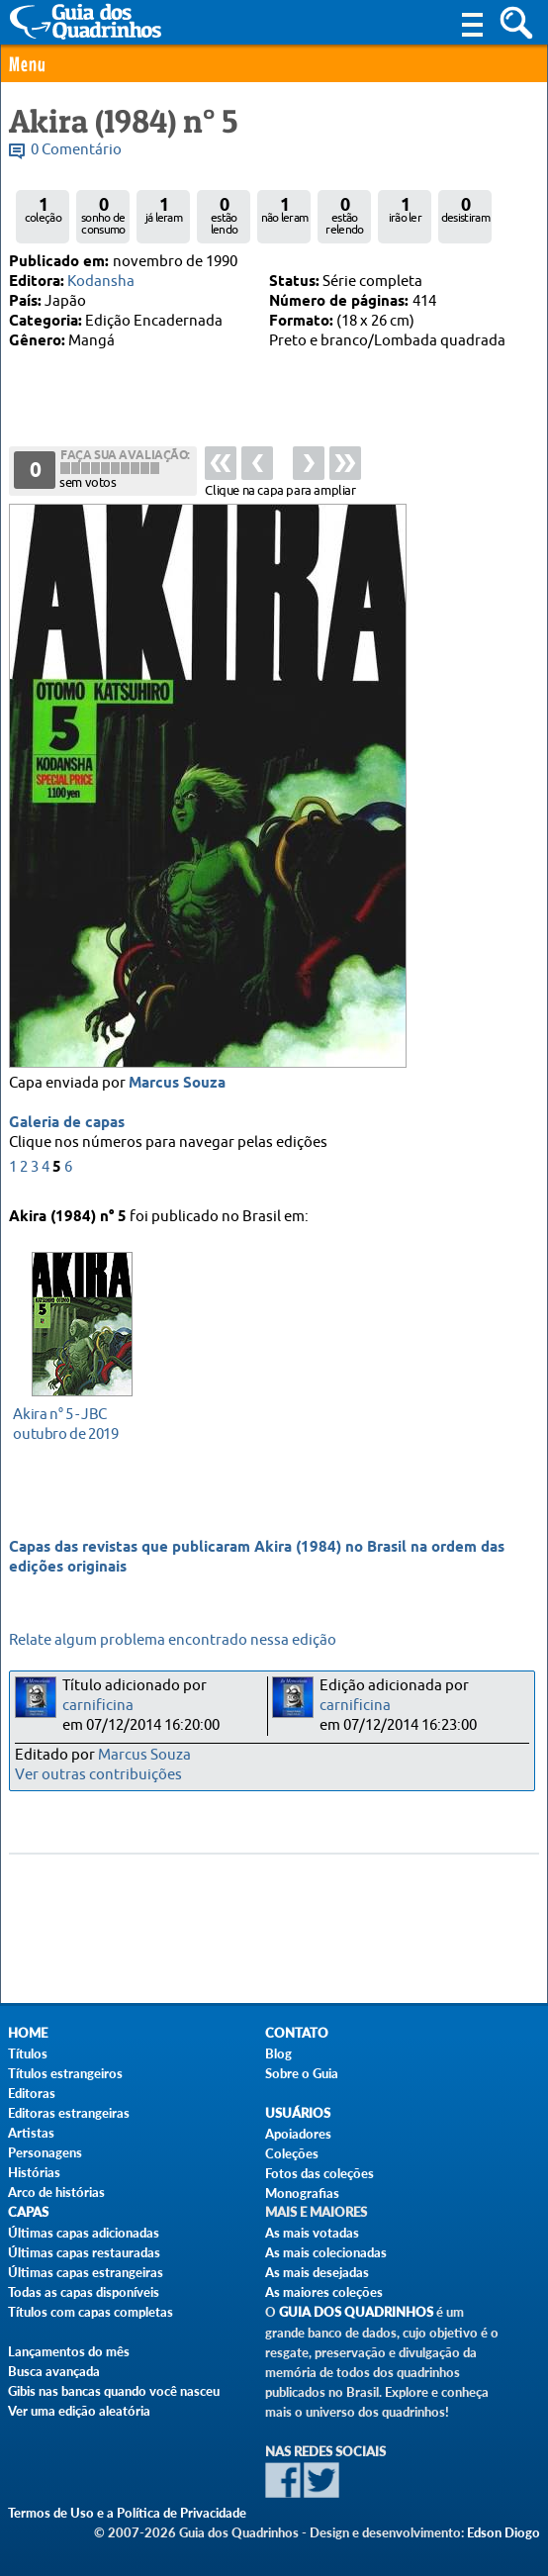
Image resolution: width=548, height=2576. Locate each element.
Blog (278, 2053)
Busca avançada (54, 2371)
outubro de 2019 (76, 1422)
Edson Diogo (503, 2532)
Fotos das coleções (319, 2173)
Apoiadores (298, 2134)
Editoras (31, 2093)
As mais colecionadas (326, 2252)
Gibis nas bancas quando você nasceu (114, 2391)
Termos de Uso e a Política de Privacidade (127, 2513)
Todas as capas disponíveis (83, 2292)
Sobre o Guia (301, 2073)
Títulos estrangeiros (65, 2073)
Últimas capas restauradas (84, 2252)
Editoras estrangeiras (69, 2113)
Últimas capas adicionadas (83, 2233)
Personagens (45, 2152)
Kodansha (101, 281)
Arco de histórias (56, 2192)
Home (27, 2033)
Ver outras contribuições (98, 1774)
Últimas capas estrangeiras (85, 2272)
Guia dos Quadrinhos (356, 2312)
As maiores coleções (324, 2292)
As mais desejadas (317, 2272)
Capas (28, 2212)
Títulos (27, 2053)
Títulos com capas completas (90, 2312)
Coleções (292, 2153)
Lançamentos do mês (69, 2351)
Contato (296, 2033)
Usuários (297, 2113)
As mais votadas (312, 2233)
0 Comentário (76, 150)
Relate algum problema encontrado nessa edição (172, 1640)
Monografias (302, 2193)
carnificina (98, 1705)
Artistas (31, 2133)
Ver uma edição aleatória (79, 2411)
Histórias (34, 2172)
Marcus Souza (177, 1087)
